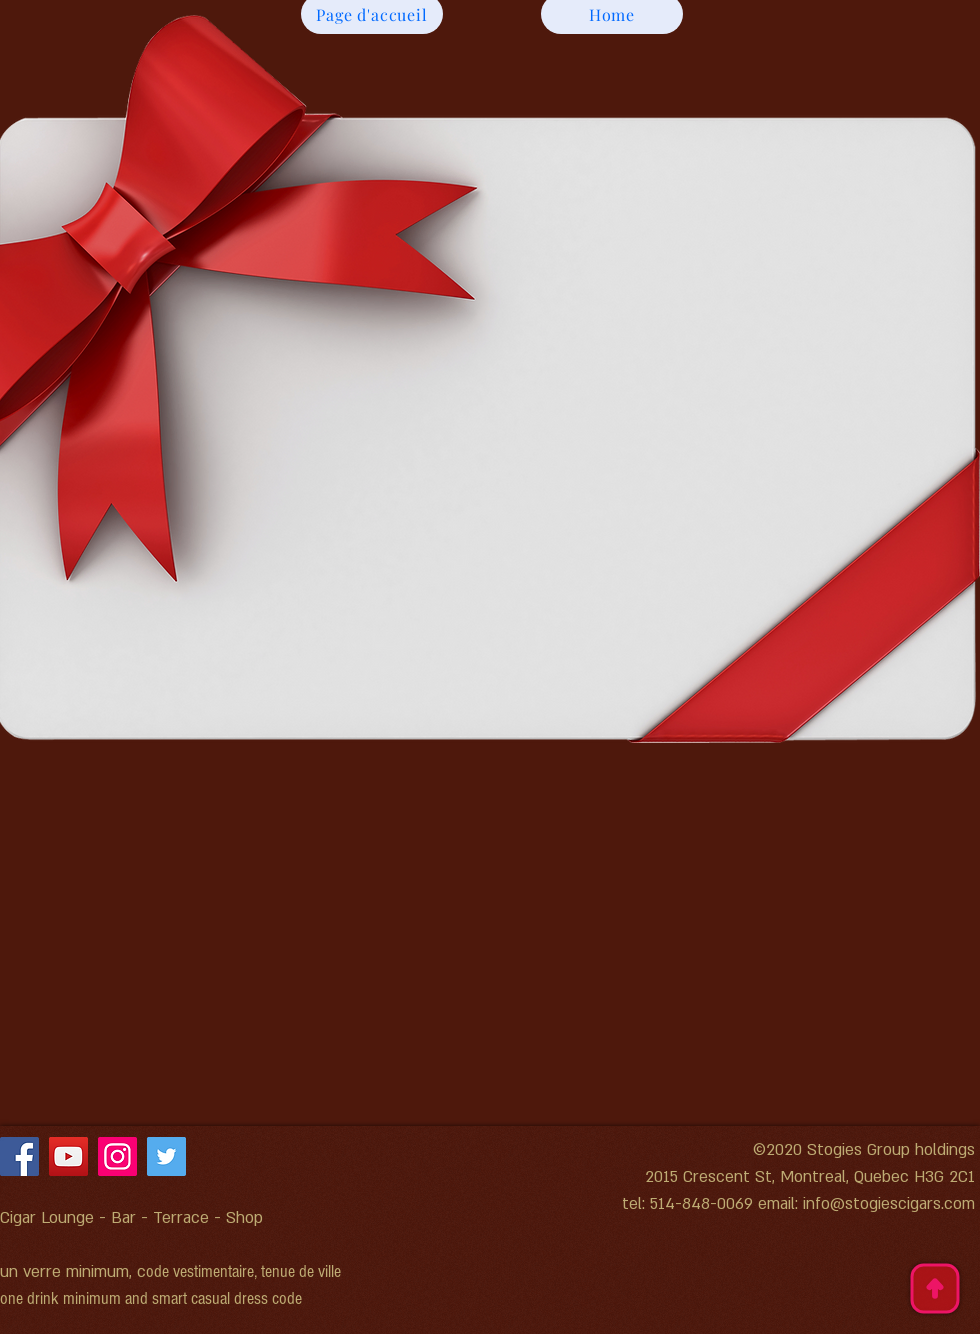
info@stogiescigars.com (889, 1204)
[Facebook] (19, 1156)
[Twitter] (166, 1156)
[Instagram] (117, 1156)
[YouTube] (68, 1156)
